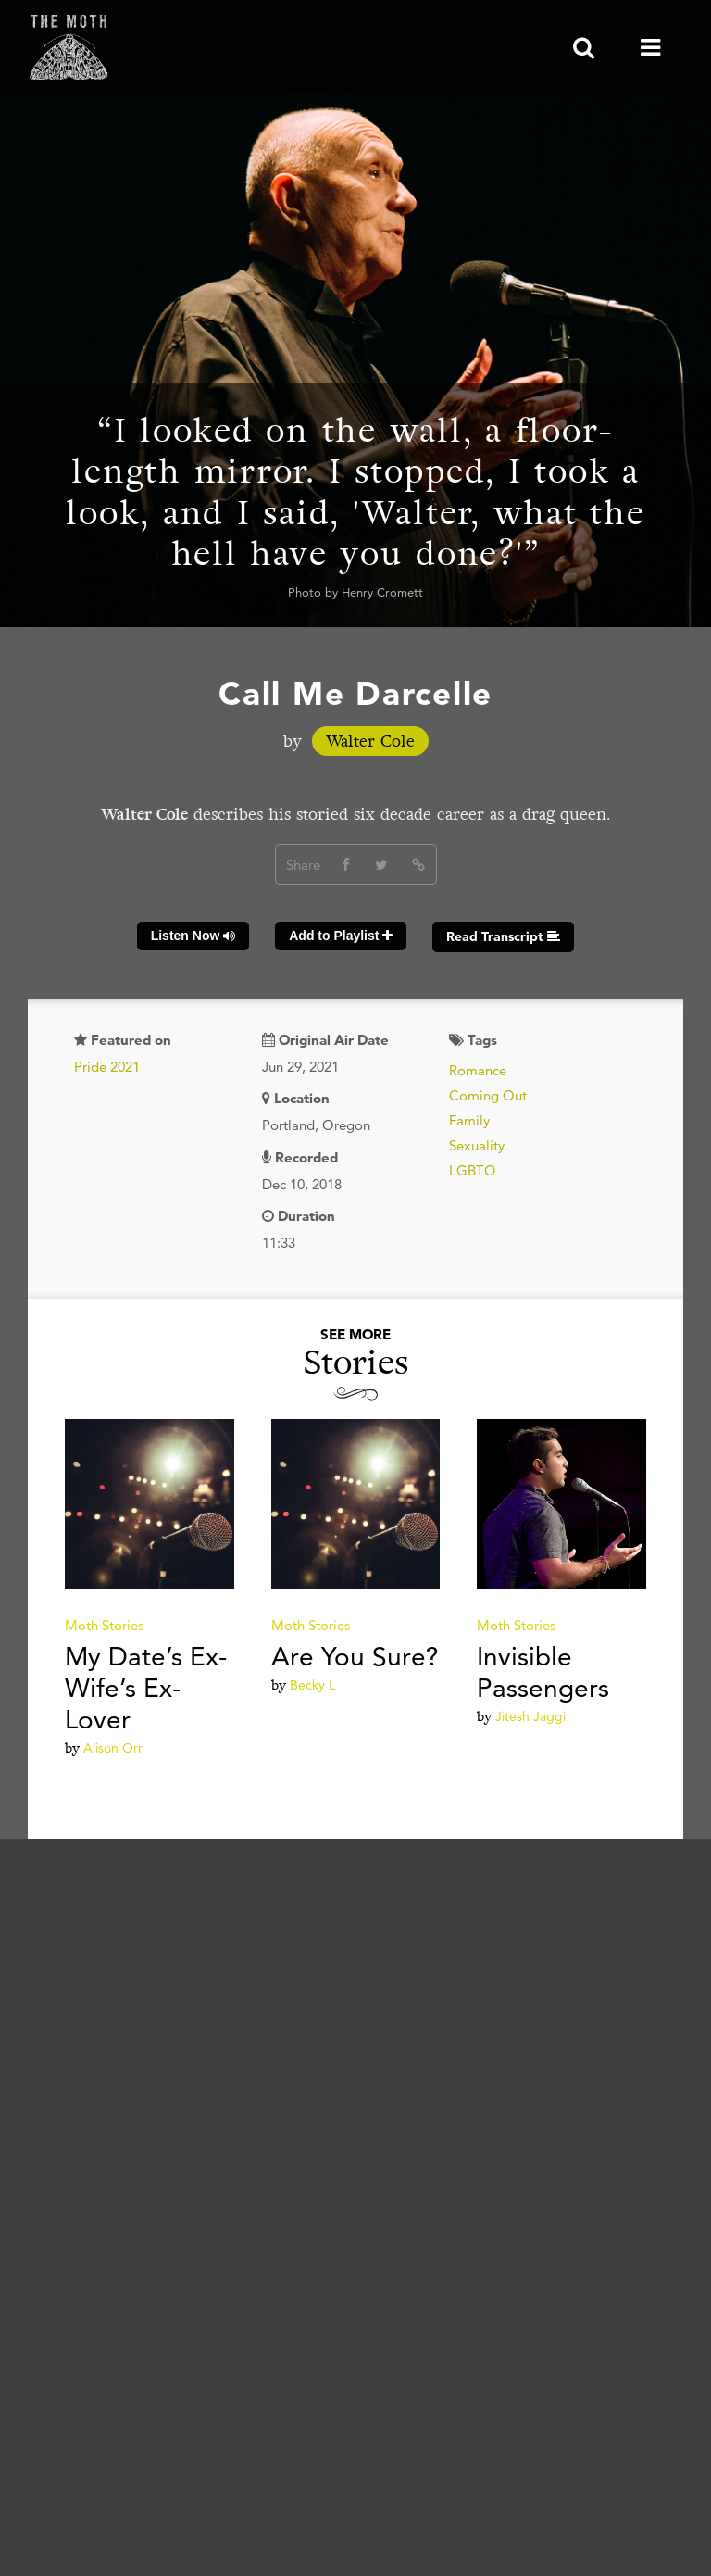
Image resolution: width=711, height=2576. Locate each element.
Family (469, 1120)
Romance (477, 1070)
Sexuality (477, 1145)
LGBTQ (472, 1170)
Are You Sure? (355, 1656)
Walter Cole (370, 741)
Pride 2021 (107, 1066)
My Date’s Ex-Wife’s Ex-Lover (146, 1687)
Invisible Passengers (543, 1671)
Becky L (312, 1685)
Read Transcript (503, 936)
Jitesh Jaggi (530, 1716)
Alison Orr (113, 1748)
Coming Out (488, 1095)
